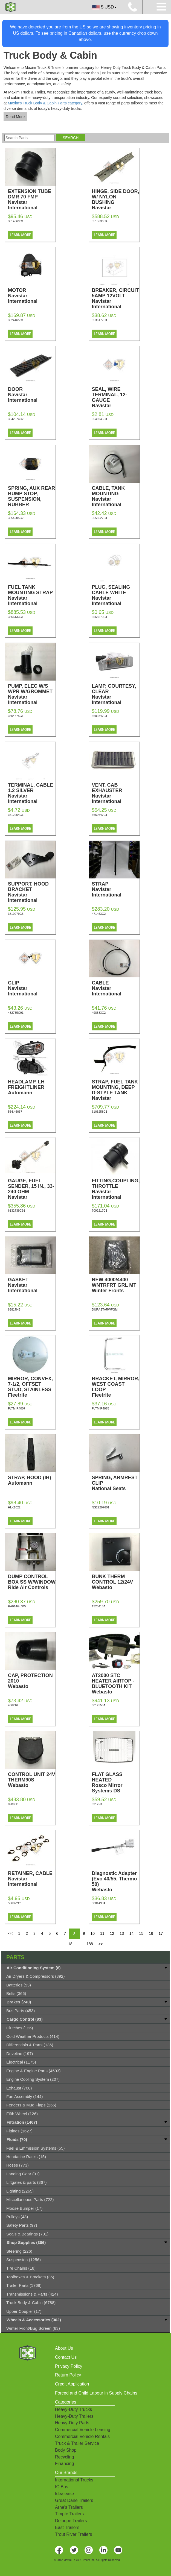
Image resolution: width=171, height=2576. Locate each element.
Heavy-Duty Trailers (74, 2416)
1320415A (99, 1606)
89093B (13, 1804)
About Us (64, 2348)
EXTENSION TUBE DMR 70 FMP (32, 199)
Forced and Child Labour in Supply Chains (96, 2393)
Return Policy (68, 2375)
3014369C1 (16, 221)
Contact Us (66, 2357)
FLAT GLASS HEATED (116, 1782)
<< (10, 1933)
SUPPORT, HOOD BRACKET (32, 892)
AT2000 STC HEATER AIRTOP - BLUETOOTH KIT (116, 1684)
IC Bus (61, 2486)
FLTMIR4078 (100, 1408)
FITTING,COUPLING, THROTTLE (116, 1189)
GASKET (32, 1285)
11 (102, 1933)
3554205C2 (16, 518)
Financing (64, 2463)
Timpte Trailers (69, 2513)
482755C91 (16, 1012)
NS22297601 (100, 1507)
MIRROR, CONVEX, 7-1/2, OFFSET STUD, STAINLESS (32, 1387)
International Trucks (74, 2480)
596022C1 (15, 1903)
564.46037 (15, 1111)
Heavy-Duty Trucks (73, 2409)
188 (89, 1944)
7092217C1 (100, 1210)
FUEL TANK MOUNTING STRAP (32, 595)
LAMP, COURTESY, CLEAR (116, 694)
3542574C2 (16, 419)
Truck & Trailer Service (77, 2443)
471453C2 (99, 913)
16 (151, 1933)
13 (122, 1933)
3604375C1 (16, 715)
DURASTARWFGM (105, 1309)
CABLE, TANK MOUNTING (116, 496)
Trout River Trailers (73, 2534)
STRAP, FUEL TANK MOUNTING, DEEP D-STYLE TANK (116, 1092)
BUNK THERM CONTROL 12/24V (116, 1582)
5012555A (99, 1705)
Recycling (64, 2457)
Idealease (64, 2493)
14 (131, 1933)
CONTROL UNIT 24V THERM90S (32, 1780)
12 (112, 1933)
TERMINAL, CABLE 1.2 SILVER (32, 793)
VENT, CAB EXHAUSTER (116, 793)
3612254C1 (16, 814)
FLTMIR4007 (16, 1408)
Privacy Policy (68, 2366)
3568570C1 (100, 617)
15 (141, 1933)
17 (161, 1933)
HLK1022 (14, 1507)
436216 (13, 1705)
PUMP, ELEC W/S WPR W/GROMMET (32, 694)
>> (100, 1944)
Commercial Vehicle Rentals (82, 2436)
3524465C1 (16, 320)
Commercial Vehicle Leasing (82, 2429)
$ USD (104, 7)
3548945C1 (100, 419)
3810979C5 (16, 913)
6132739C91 (16, 1210)
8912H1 (97, 1804)
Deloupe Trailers (71, 2520)
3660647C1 (100, 814)
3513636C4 (100, 221)
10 (92, 1933)
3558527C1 (100, 518)
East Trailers (67, 2527)
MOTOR (32, 296)
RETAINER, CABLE (32, 1879)
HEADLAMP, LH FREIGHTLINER (32, 1087)
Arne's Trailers (69, 2507)
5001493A (99, 1903)
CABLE (116, 988)
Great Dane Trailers (74, 2500)
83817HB (14, 1309)
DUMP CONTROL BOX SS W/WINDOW (32, 1582)
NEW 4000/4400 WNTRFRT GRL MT (116, 1285)
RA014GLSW (17, 1606)
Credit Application (72, 2384)
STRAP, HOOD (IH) (32, 1480)
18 (70, 1944)
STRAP (116, 889)
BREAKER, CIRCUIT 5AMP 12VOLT (116, 298)
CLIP (32, 988)
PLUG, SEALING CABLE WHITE (116, 595)
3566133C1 (16, 617)
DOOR (32, 394)
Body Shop (65, 2450)
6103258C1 (100, 1111)
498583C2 (99, 1012)
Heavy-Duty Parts (72, 2422)
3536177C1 (100, 320)
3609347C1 (100, 715)
